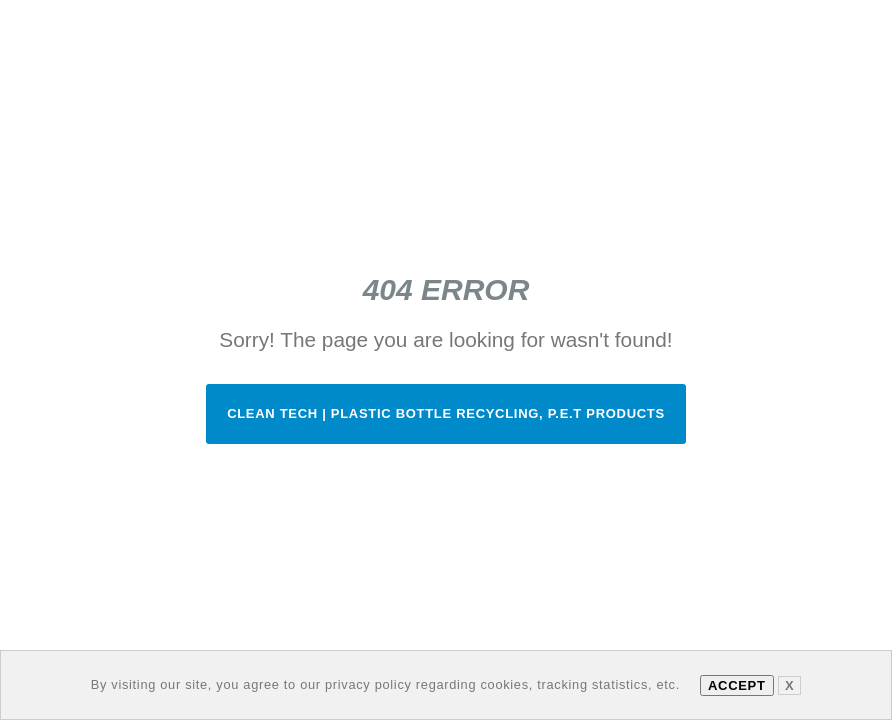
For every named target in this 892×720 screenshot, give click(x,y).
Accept (737, 685)
